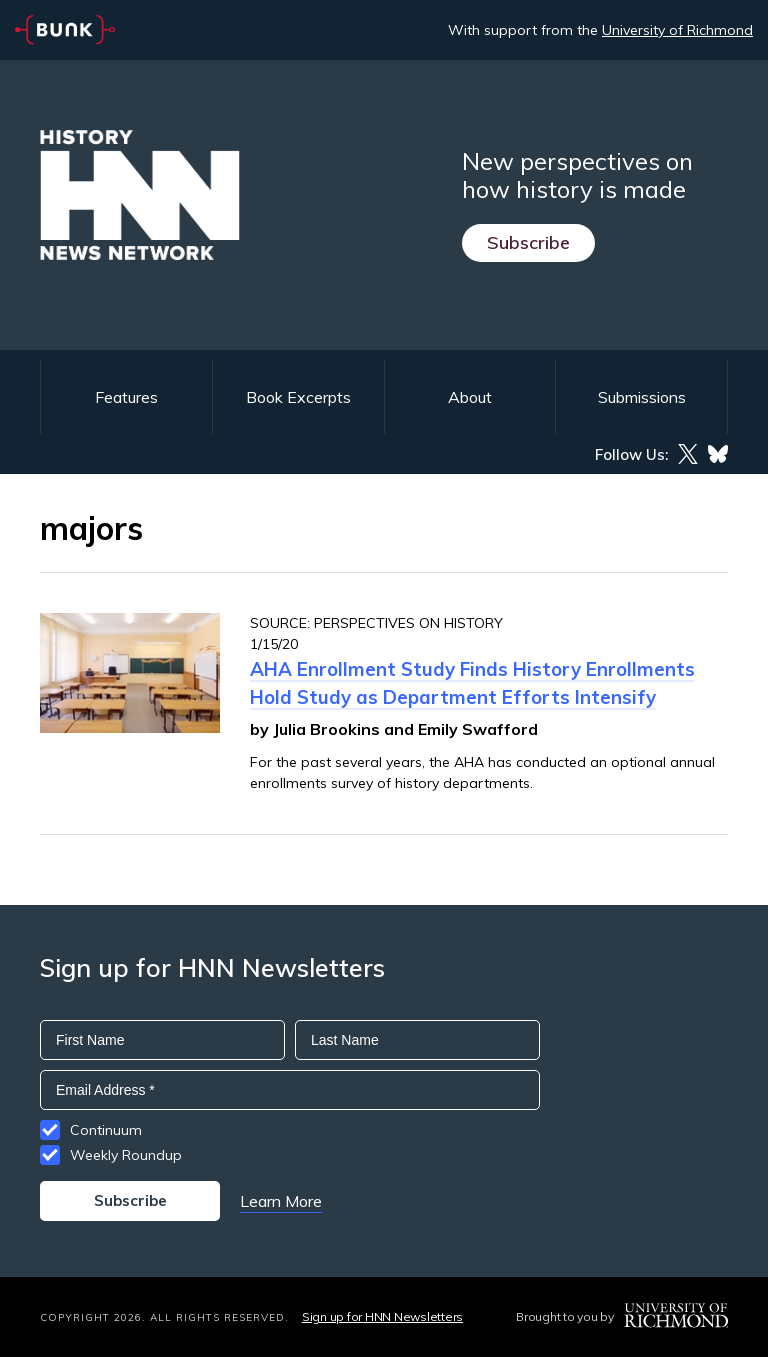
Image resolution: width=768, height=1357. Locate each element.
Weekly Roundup (126, 1155)
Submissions (642, 397)
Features (126, 397)
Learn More (281, 1201)
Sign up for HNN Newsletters (382, 1316)
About (470, 397)
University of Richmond (677, 30)
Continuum (106, 1130)
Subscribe (528, 242)
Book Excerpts (298, 397)
